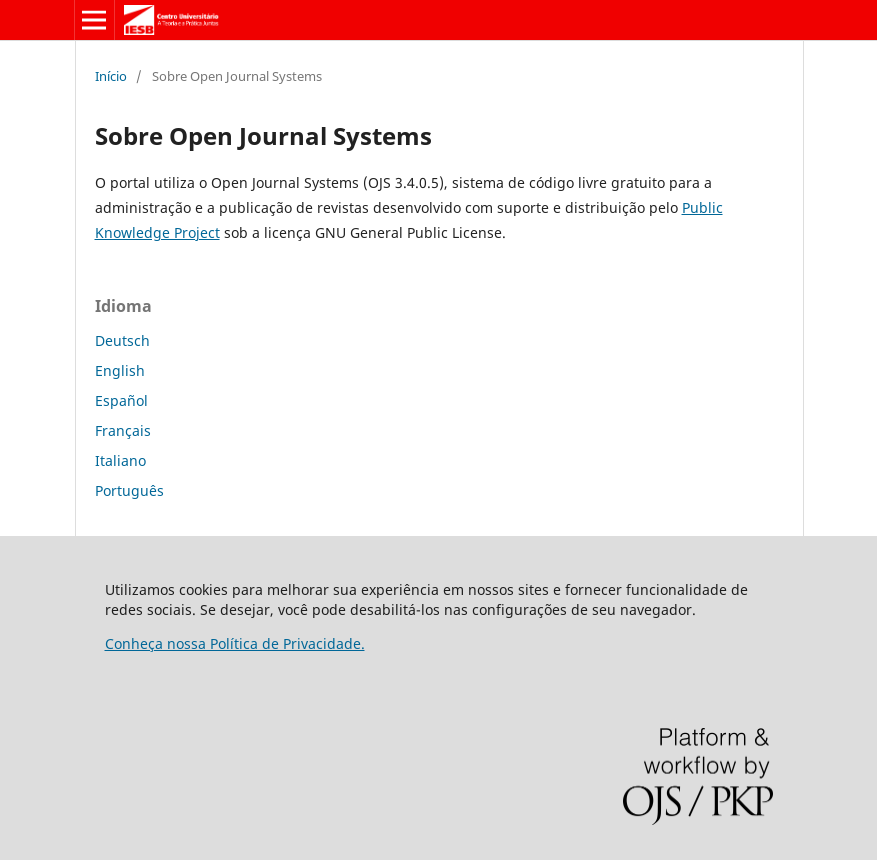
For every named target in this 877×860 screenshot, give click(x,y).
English (120, 370)
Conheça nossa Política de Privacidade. (235, 643)
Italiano (120, 460)
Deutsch (122, 340)
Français (123, 430)
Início (111, 76)
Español (121, 400)
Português (129, 490)
